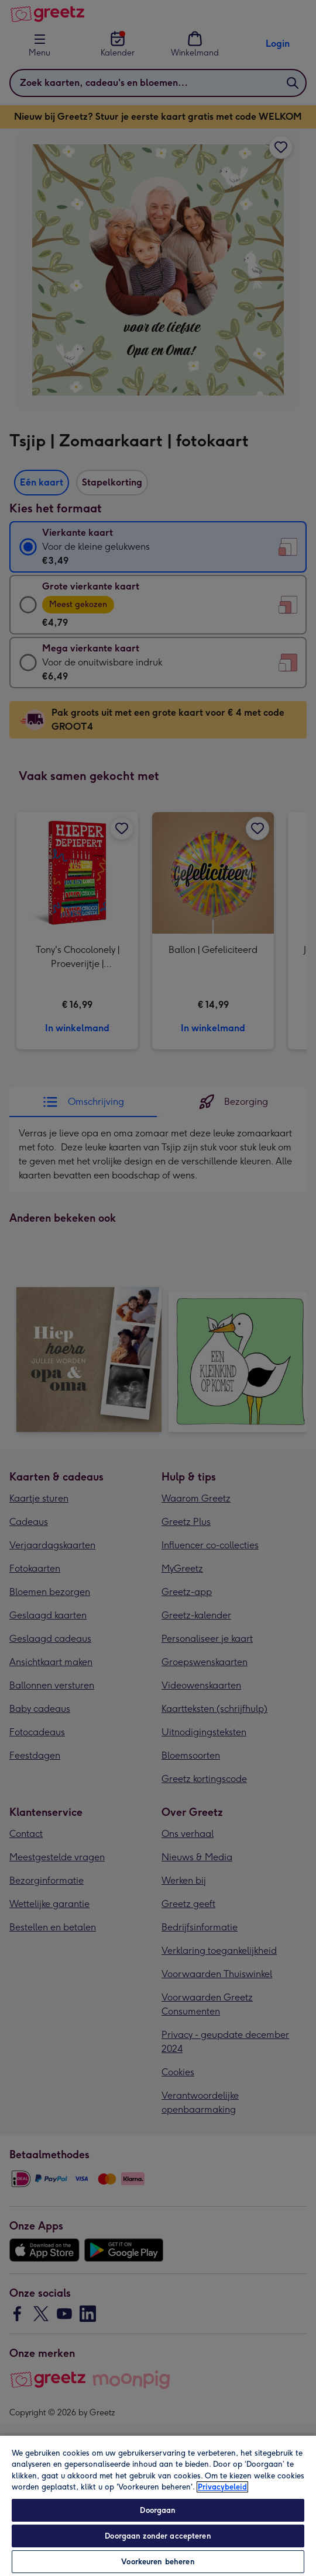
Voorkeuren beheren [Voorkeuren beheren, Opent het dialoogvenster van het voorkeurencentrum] (157, 2561)
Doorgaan (158, 2510)
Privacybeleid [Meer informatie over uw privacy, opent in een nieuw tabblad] (222, 2487)
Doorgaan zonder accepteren (158, 2536)
